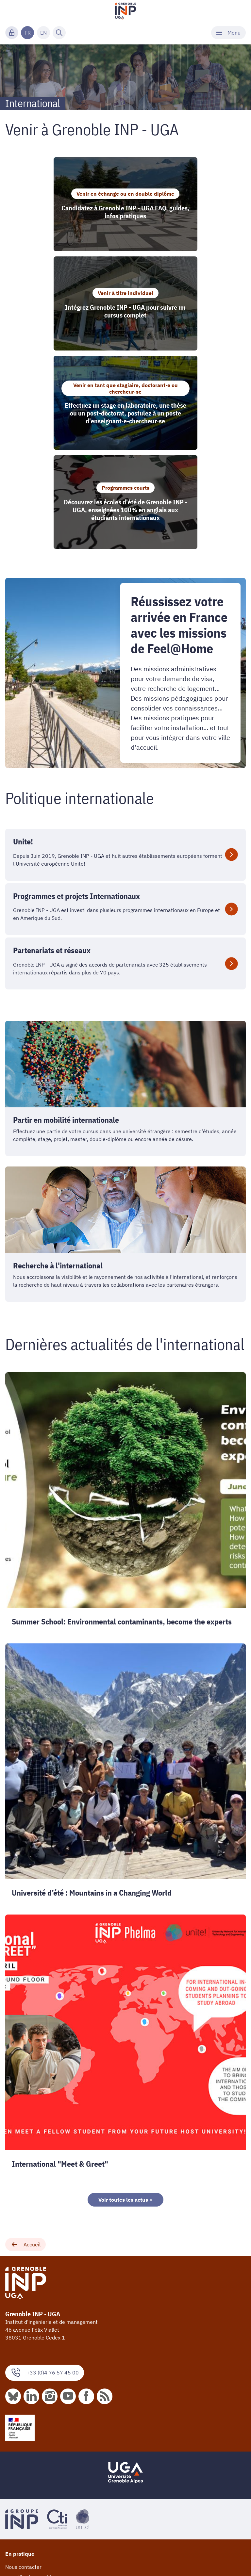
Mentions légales (25, 2488)
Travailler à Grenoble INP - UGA (42, 2399)
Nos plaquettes (23, 2449)
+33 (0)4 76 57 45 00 (44, 2195)
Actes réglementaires (30, 2509)
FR (28, 32)
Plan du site (19, 2548)
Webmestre (19, 2559)
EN (43, 32)
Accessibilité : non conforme (38, 2520)
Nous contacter (23, 2389)
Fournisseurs (20, 2410)
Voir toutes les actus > (125, 2022)
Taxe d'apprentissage (30, 2420)
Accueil (25, 2067)
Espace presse (22, 2459)
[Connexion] (11, 32)
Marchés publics (24, 2499)
